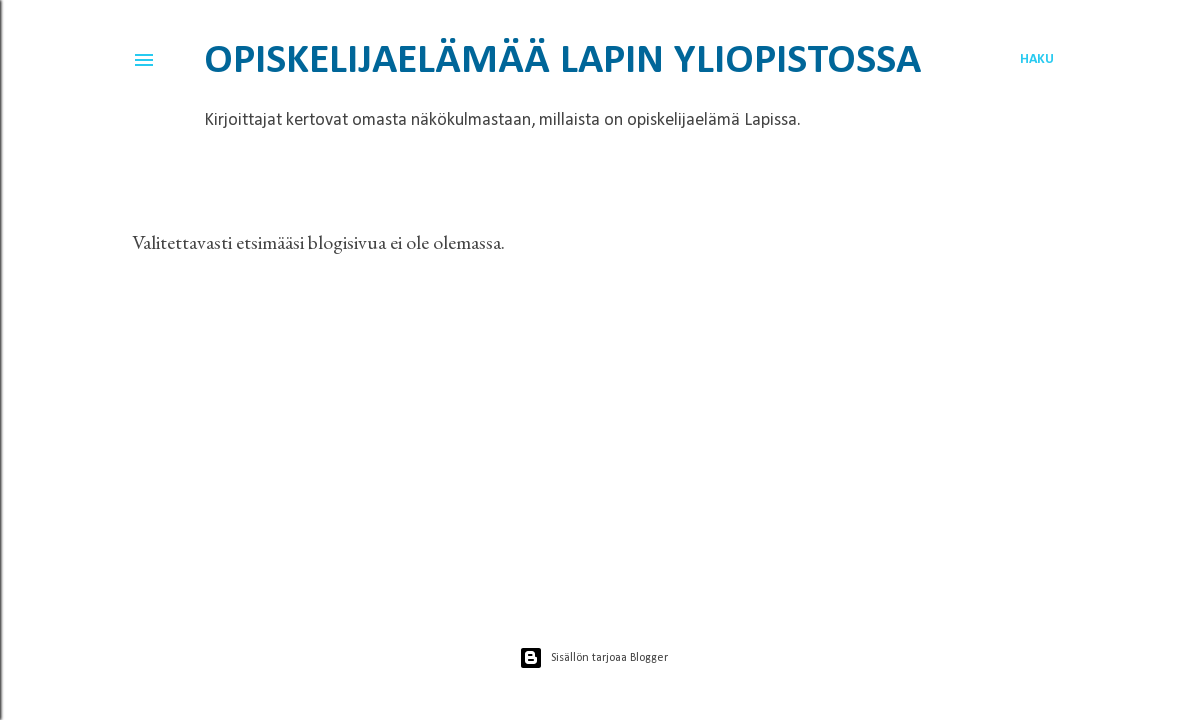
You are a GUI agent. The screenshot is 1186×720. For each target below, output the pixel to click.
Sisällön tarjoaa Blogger (593, 658)
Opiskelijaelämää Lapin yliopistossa (562, 61)
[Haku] (1037, 60)
